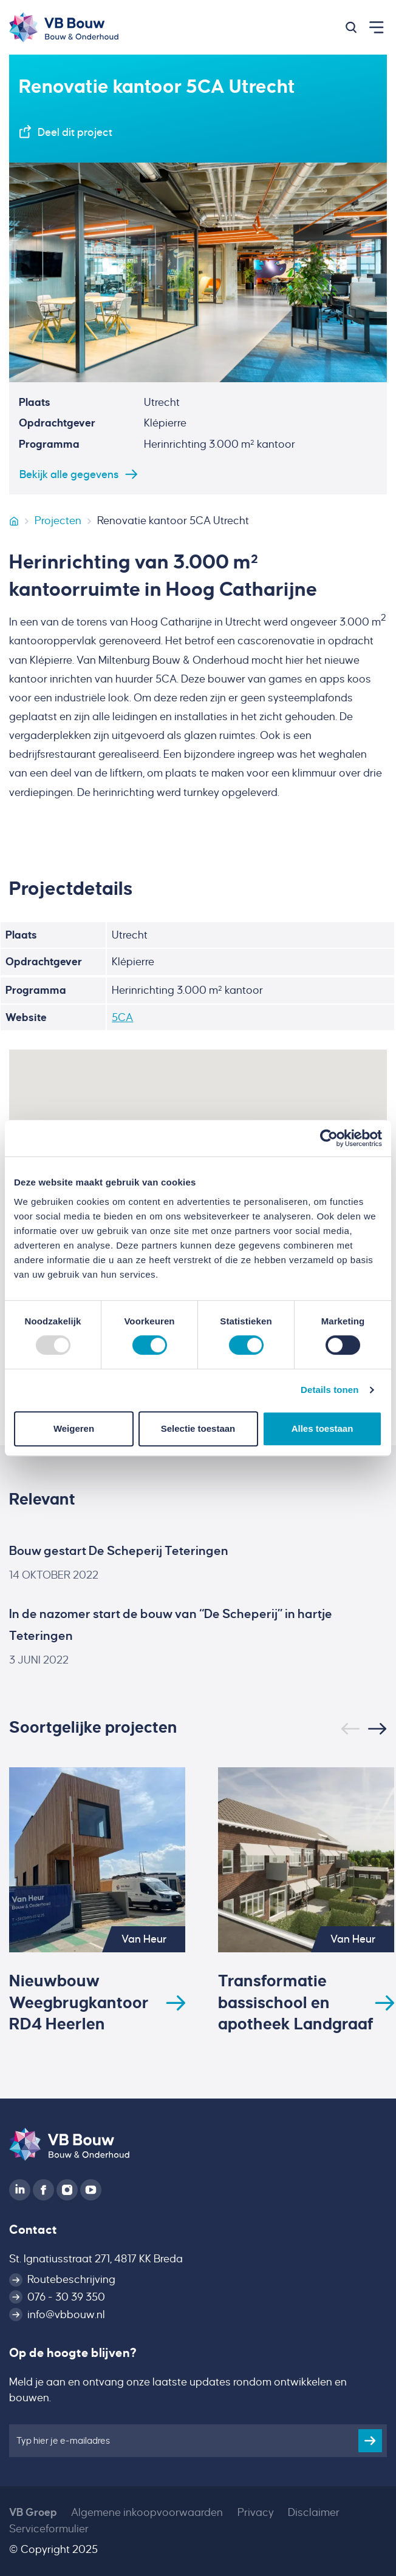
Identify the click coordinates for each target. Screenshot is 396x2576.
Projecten (58, 521)
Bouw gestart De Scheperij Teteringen (118, 1550)
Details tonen (329, 1389)
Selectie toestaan (198, 1428)
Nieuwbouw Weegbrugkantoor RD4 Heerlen (79, 2003)
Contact (33, 2229)
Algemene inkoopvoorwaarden (147, 2512)
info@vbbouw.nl (66, 2314)
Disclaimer (314, 2512)
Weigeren (73, 1428)
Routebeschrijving (71, 2279)
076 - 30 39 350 (66, 2297)
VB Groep (33, 2512)
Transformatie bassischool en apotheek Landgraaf (296, 2003)
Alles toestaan (322, 1428)
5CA (122, 1017)
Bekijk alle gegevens (69, 474)
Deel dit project (75, 132)
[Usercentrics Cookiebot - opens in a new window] (329, 1138)
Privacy (255, 2512)
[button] (351, 27)
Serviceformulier (49, 2529)
